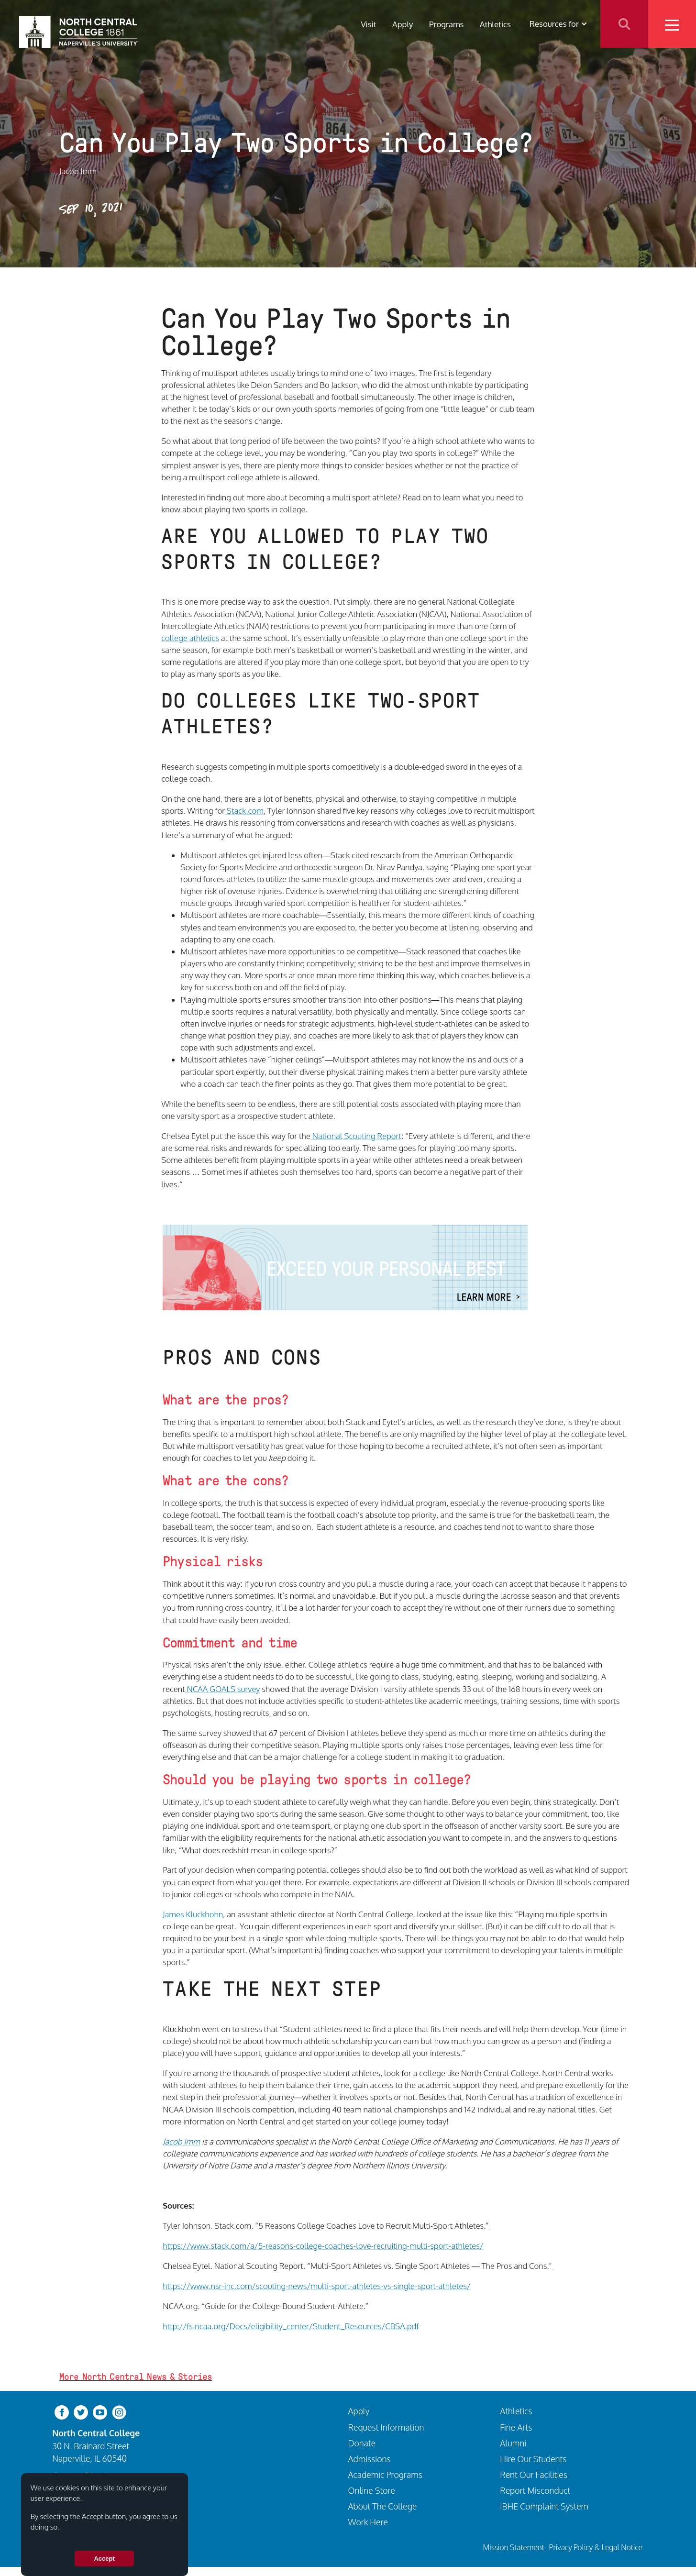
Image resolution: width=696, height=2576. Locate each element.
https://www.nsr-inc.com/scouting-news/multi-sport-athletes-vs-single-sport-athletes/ (317, 2286)
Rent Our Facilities (533, 2474)
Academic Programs (385, 2474)
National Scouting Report (355, 1136)
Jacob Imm (181, 2141)
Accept (104, 2558)
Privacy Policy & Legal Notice (595, 2547)
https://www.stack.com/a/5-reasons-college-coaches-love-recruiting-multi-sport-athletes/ (323, 2246)
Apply (402, 24)
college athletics (190, 638)
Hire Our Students (533, 2459)
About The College (382, 2506)
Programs (446, 24)
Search (624, 24)
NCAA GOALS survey (222, 1689)
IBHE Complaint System (544, 2506)
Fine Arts (516, 2427)
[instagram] (119, 2412)
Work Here (368, 2522)
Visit (368, 24)
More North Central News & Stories (135, 2377)
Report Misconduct (535, 2490)
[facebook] (62, 2412)
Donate (362, 2443)
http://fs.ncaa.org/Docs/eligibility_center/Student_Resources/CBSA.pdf (291, 2326)
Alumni (513, 2443)
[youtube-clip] (100, 2412)
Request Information (386, 2427)
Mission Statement (513, 2547)
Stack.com (244, 811)
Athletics (495, 24)
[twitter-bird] (81, 2412)
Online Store (371, 2490)
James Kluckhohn (193, 1914)
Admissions (369, 2459)
